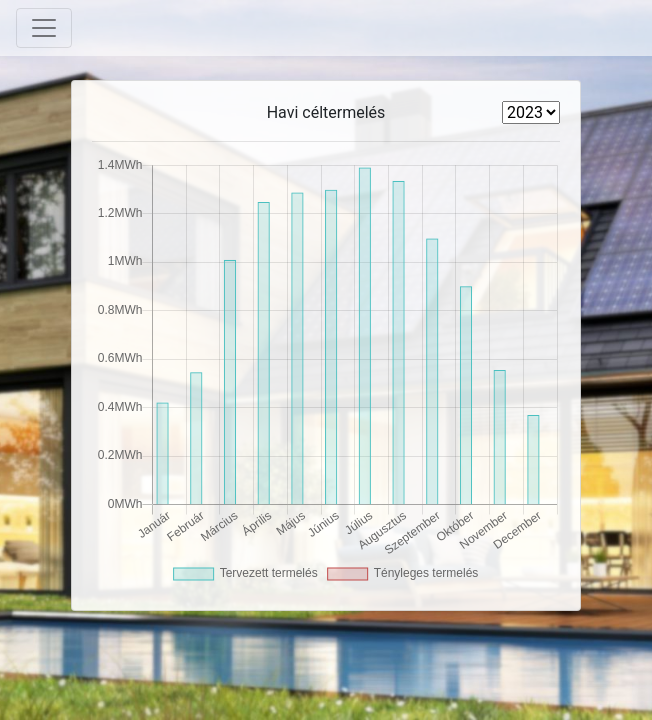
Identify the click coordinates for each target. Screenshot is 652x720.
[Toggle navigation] (44, 28)
